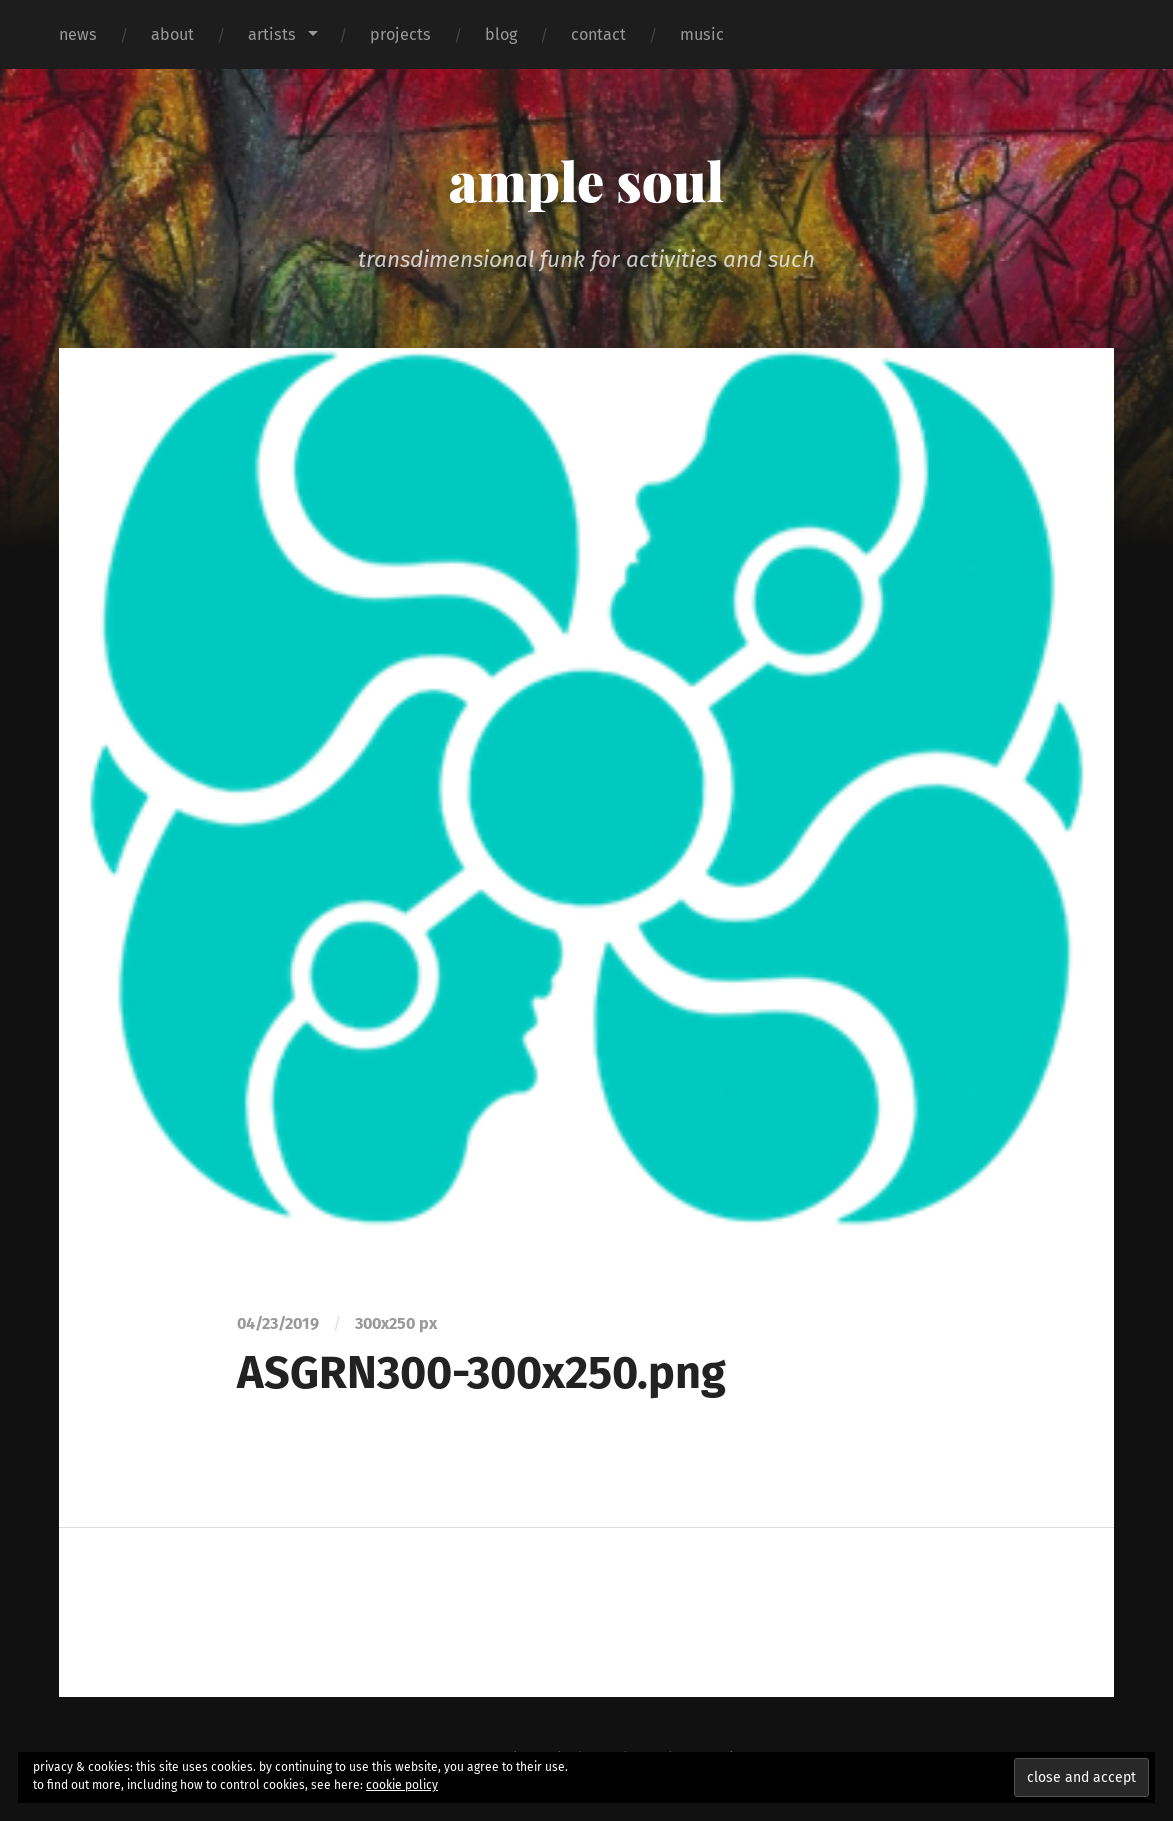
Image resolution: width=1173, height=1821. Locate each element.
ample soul (586, 180)
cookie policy (402, 1785)
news (78, 34)
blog (501, 34)
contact (598, 34)
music (702, 34)
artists (272, 34)
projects (400, 34)
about (172, 34)
